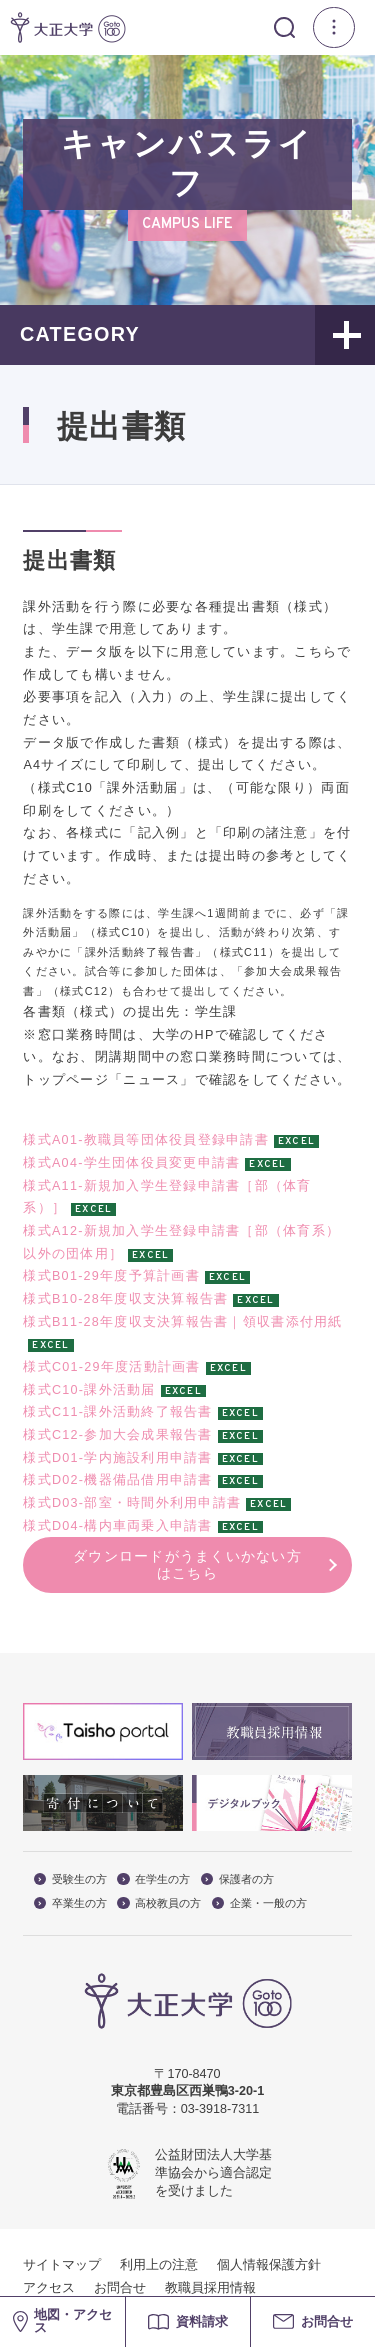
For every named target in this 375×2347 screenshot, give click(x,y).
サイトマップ (62, 2265)
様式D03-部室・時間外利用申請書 (132, 1503)
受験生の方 (70, 1879)
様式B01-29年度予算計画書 (111, 1276)
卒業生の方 (70, 1903)
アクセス (49, 2288)
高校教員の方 (159, 1903)
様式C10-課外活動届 (89, 1390)
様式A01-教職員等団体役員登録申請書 (146, 1140)
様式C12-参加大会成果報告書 (117, 1435)
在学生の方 (153, 1879)
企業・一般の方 (259, 1903)
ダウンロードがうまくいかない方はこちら (187, 1564)
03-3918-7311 (220, 2109)
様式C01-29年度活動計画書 (111, 1367)
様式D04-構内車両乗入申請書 (117, 1526)
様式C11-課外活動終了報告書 (117, 1412)
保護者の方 (237, 1879)
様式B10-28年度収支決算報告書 (125, 1299)
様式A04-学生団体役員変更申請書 (131, 1163)
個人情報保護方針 (269, 2265)
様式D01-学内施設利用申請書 (117, 1458)
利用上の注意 (159, 2265)
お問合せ (120, 2288)
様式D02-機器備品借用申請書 (117, 1480)
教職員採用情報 (210, 2288)
